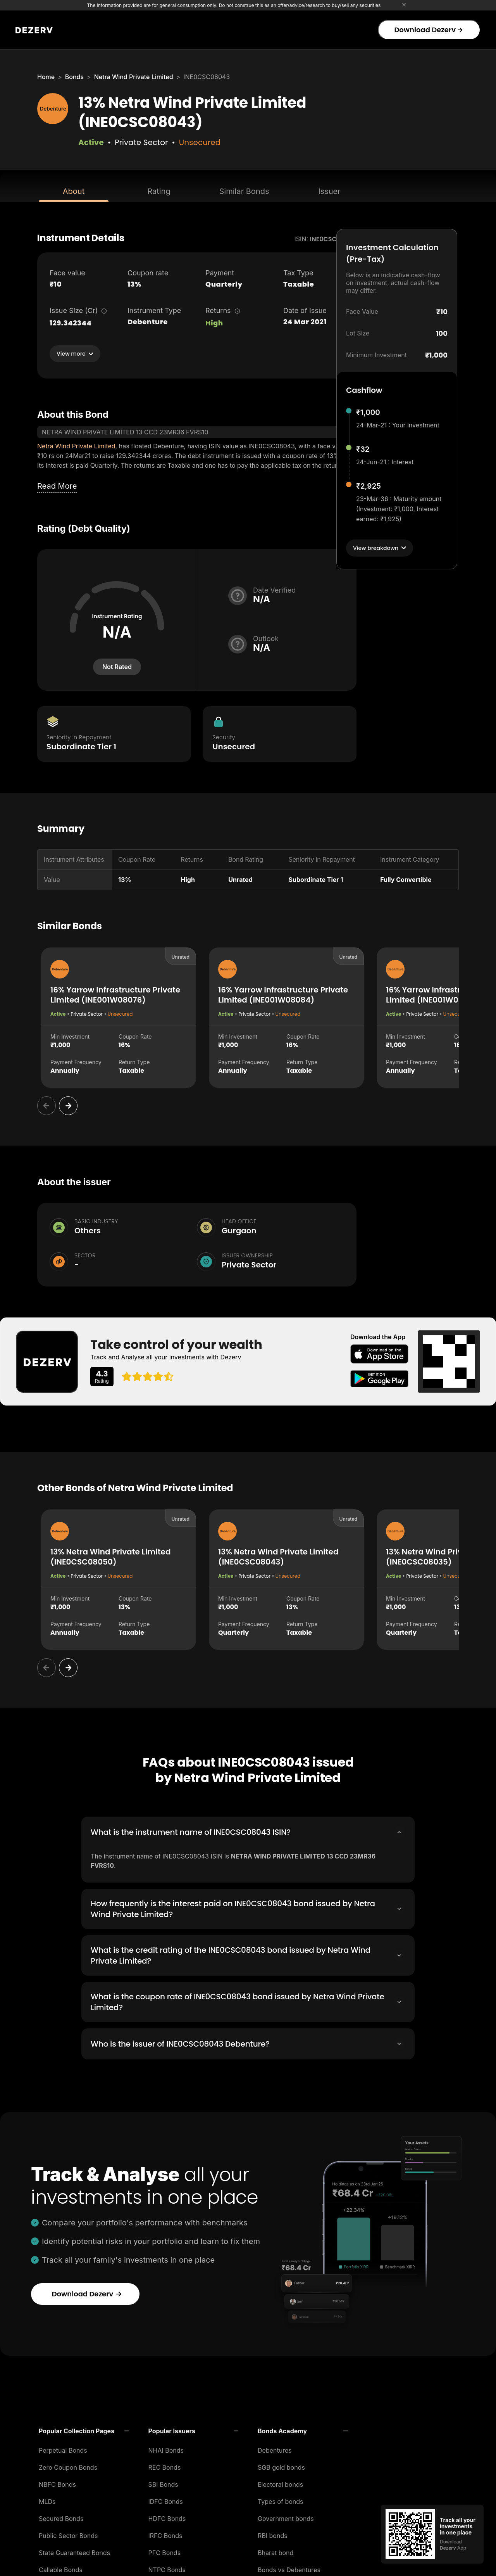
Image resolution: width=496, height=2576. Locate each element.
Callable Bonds (61, 2567)
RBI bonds (273, 2533)
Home (46, 77)
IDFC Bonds (165, 2499)
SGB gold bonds (281, 2465)
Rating (158, 191)
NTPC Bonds (167, 2567)
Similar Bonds (244, 191)
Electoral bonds (280, 2482)
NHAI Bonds (166, 2448)
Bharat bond (275, 2550)
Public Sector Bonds (68, 2533)
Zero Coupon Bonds (68, 2465)
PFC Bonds (164, 2550)
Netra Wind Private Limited (133, 77)
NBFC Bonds (57, 2482)
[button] (84, 2428)
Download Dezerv (428, 30)
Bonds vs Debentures (289, 2567)
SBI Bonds (163, 2482)
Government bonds (286, 2516)
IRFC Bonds (165, 2533)
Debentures (275, 2448)
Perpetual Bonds (63, 2448)
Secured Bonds (61, 2516)
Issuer (329, 191)
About (73, 191)
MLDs (47, 2499)
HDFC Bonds (167, 2516)
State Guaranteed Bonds (74, 2550)
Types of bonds (280, 2499)
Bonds (74, 77)
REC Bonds (164, 2465)
